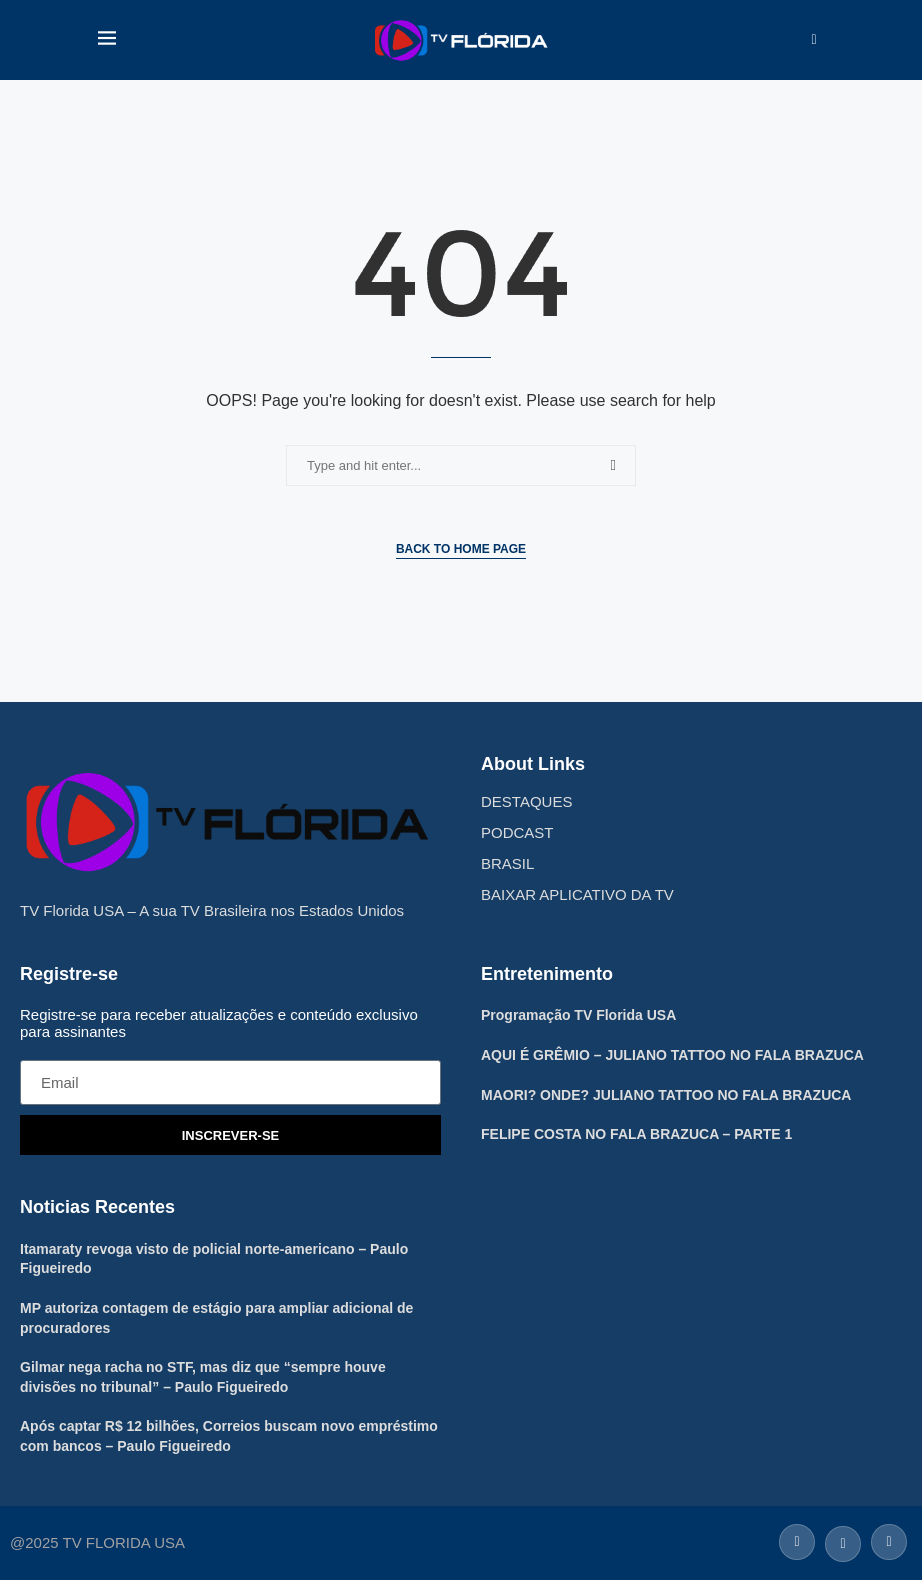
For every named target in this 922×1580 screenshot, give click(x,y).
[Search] (814, 40)
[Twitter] (843, 1540)
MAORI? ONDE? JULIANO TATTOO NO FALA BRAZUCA (666, 1095)
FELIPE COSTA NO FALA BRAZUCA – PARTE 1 (636, 1134)
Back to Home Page (461, 549)
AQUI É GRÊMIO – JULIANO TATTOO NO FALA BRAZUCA (672, 1055)
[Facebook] (797, 1540)
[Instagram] (886, 1540)
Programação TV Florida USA (578, 1015)
